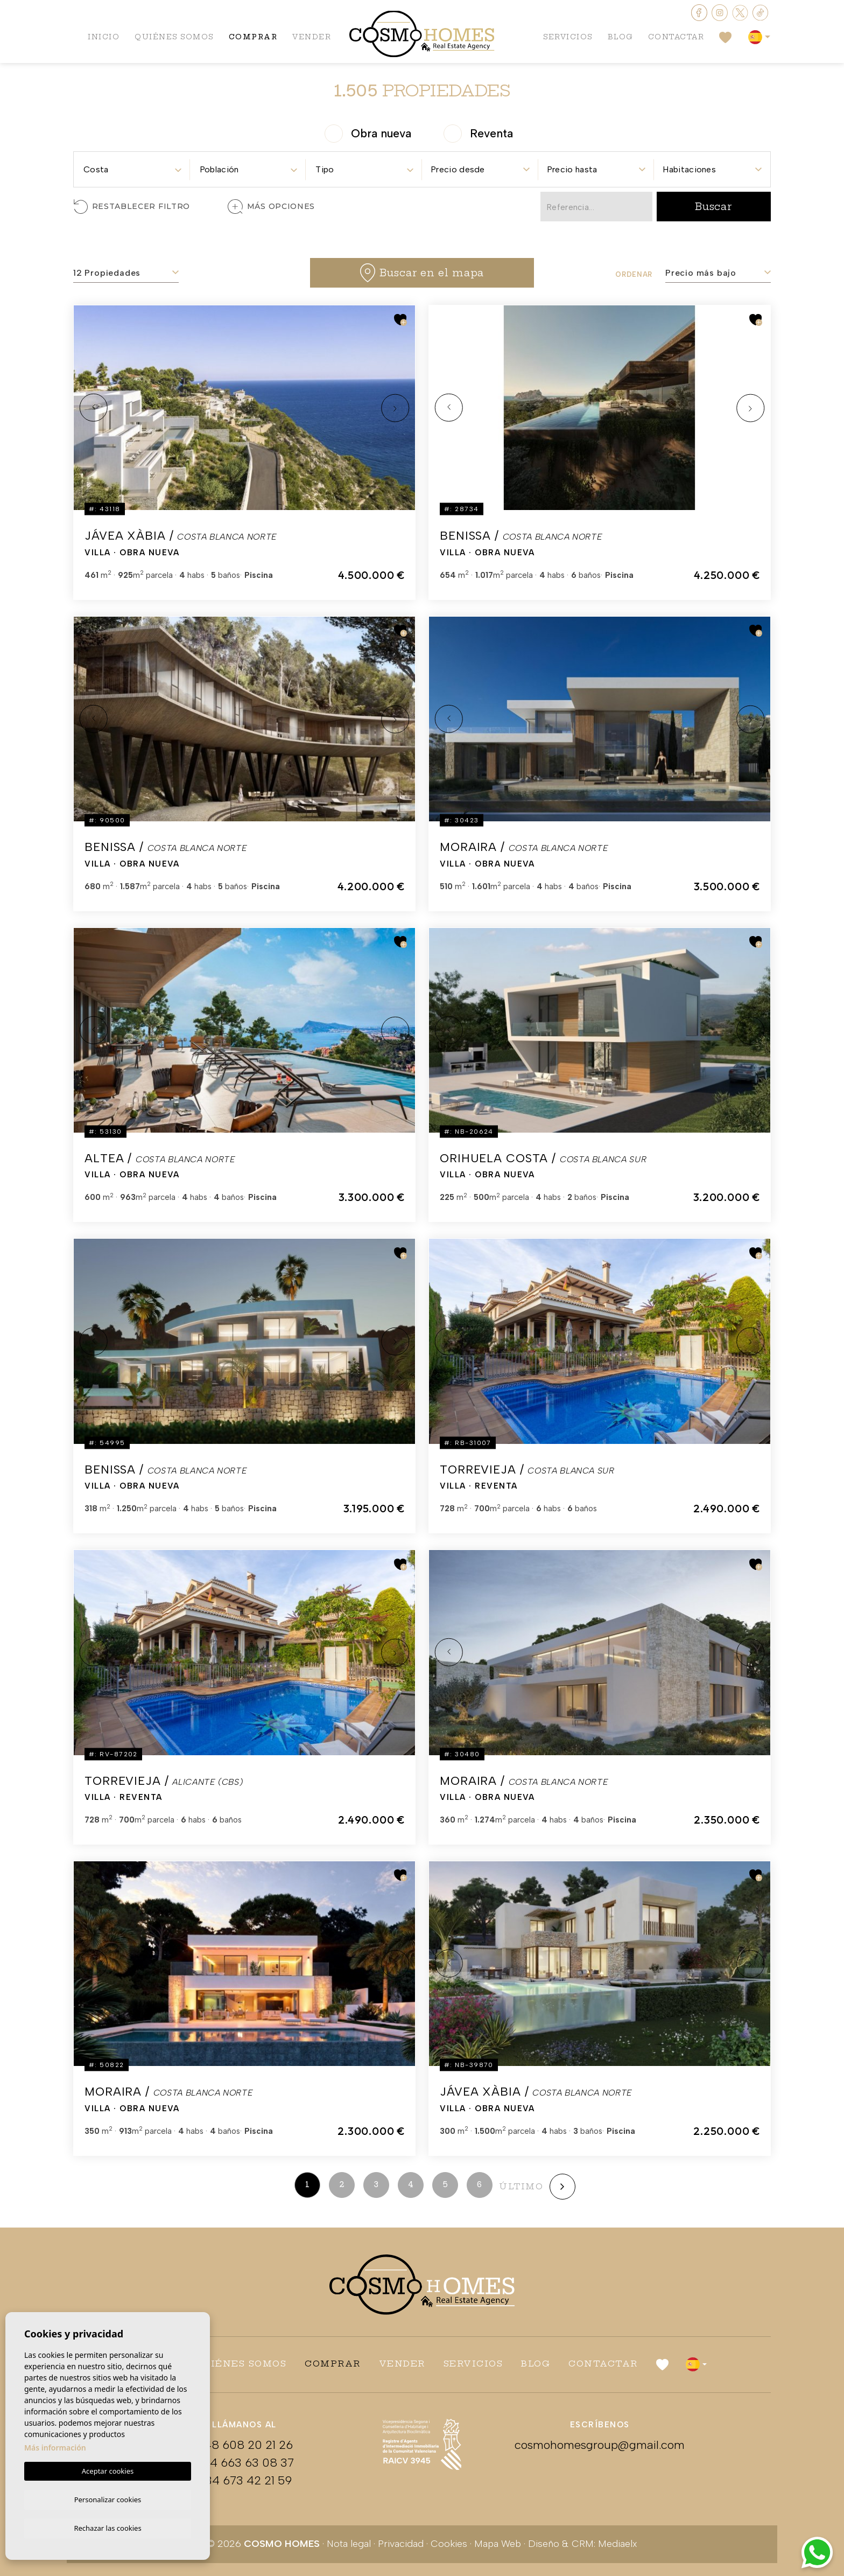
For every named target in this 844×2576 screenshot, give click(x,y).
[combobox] (131, 166)
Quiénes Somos (175, 37)
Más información (55, 2446)
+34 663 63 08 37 (244, 2462)
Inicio (104, 37)
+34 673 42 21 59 (244, 2480)
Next (395, 407)
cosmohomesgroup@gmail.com (600, 2445)
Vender (316, 37)
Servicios (563, 37)
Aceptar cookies (107, 2469)
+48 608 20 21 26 (244, 2445)
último (521, 2186)
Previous (93, 407)
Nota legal (349, 2544)
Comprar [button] (255, 37)
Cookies (449, 2544)
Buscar (714, 206)
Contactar (675, 37)
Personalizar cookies (108, 2498)
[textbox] (131, 170)
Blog (617, 37)
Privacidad (401, 2544)
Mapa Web (497, 2544)
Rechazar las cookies (107, 2527)
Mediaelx (617, 2544)
